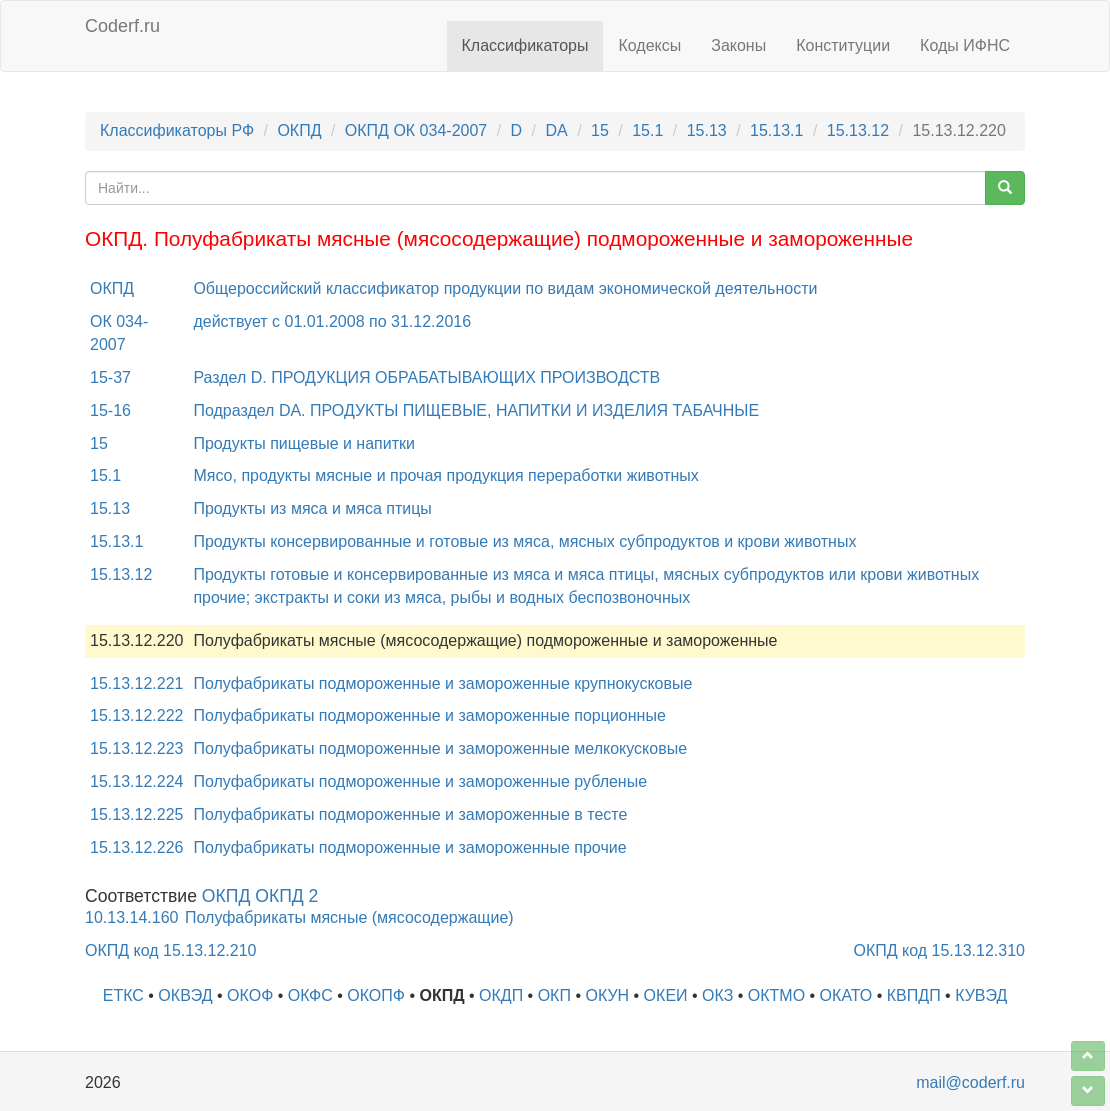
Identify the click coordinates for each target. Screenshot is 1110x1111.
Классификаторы (525, 45)
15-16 (110, 410)
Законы (738, 45)
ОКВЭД (185, 995)
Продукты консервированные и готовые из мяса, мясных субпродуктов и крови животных (524, 541)
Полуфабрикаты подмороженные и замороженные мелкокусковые (440, 748)
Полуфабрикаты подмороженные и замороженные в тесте (410, 814)
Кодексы (649, 45)
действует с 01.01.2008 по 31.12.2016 (332, 321)
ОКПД (299, 130)
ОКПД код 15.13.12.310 (939, 950)
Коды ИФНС (965, 45)
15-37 (110, 377)
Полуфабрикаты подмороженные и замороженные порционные (429, 715)
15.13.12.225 (136, 814)
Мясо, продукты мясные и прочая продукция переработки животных (445, 475)
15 (600, 130)
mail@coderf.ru (970, 1082)
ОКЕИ (666, 995)
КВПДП (914, 995)
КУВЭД (981, 995)
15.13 (707, 130)
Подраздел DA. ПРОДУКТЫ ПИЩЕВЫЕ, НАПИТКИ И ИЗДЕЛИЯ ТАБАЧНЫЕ (476, 410)
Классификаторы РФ (177, 130)
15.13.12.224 (136, 781)
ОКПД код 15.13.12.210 (170, 950)
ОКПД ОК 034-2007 (416, 130)
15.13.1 (776, 130)
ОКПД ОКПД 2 (260, 896)
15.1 (647, 130)
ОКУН (607, 995)
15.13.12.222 (136, 715)
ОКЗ (717, 995)
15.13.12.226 (136, 847)
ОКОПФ (376, 995)
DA (556, 130)
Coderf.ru (122, 26)
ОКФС (310, 995)
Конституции (843, 45)
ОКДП (501, 995)
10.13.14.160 (131, 917)
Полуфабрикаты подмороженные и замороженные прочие (409, 847)
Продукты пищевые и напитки (304, 443)
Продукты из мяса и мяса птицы (312, 508)
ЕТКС (123, 995)
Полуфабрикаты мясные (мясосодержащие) (349, 917)
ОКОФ (250, 995)
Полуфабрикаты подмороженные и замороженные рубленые (420, 781)
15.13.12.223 (136, 748)
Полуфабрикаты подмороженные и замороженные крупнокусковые (442, 683)
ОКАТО (846, 995)
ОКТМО (776, 995)
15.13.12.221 (136, 683)
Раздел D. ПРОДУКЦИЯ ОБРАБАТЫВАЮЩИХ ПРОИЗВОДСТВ (426, 377)
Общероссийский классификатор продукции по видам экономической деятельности (505, 288)
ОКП (554, 995)
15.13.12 (858, 130)
